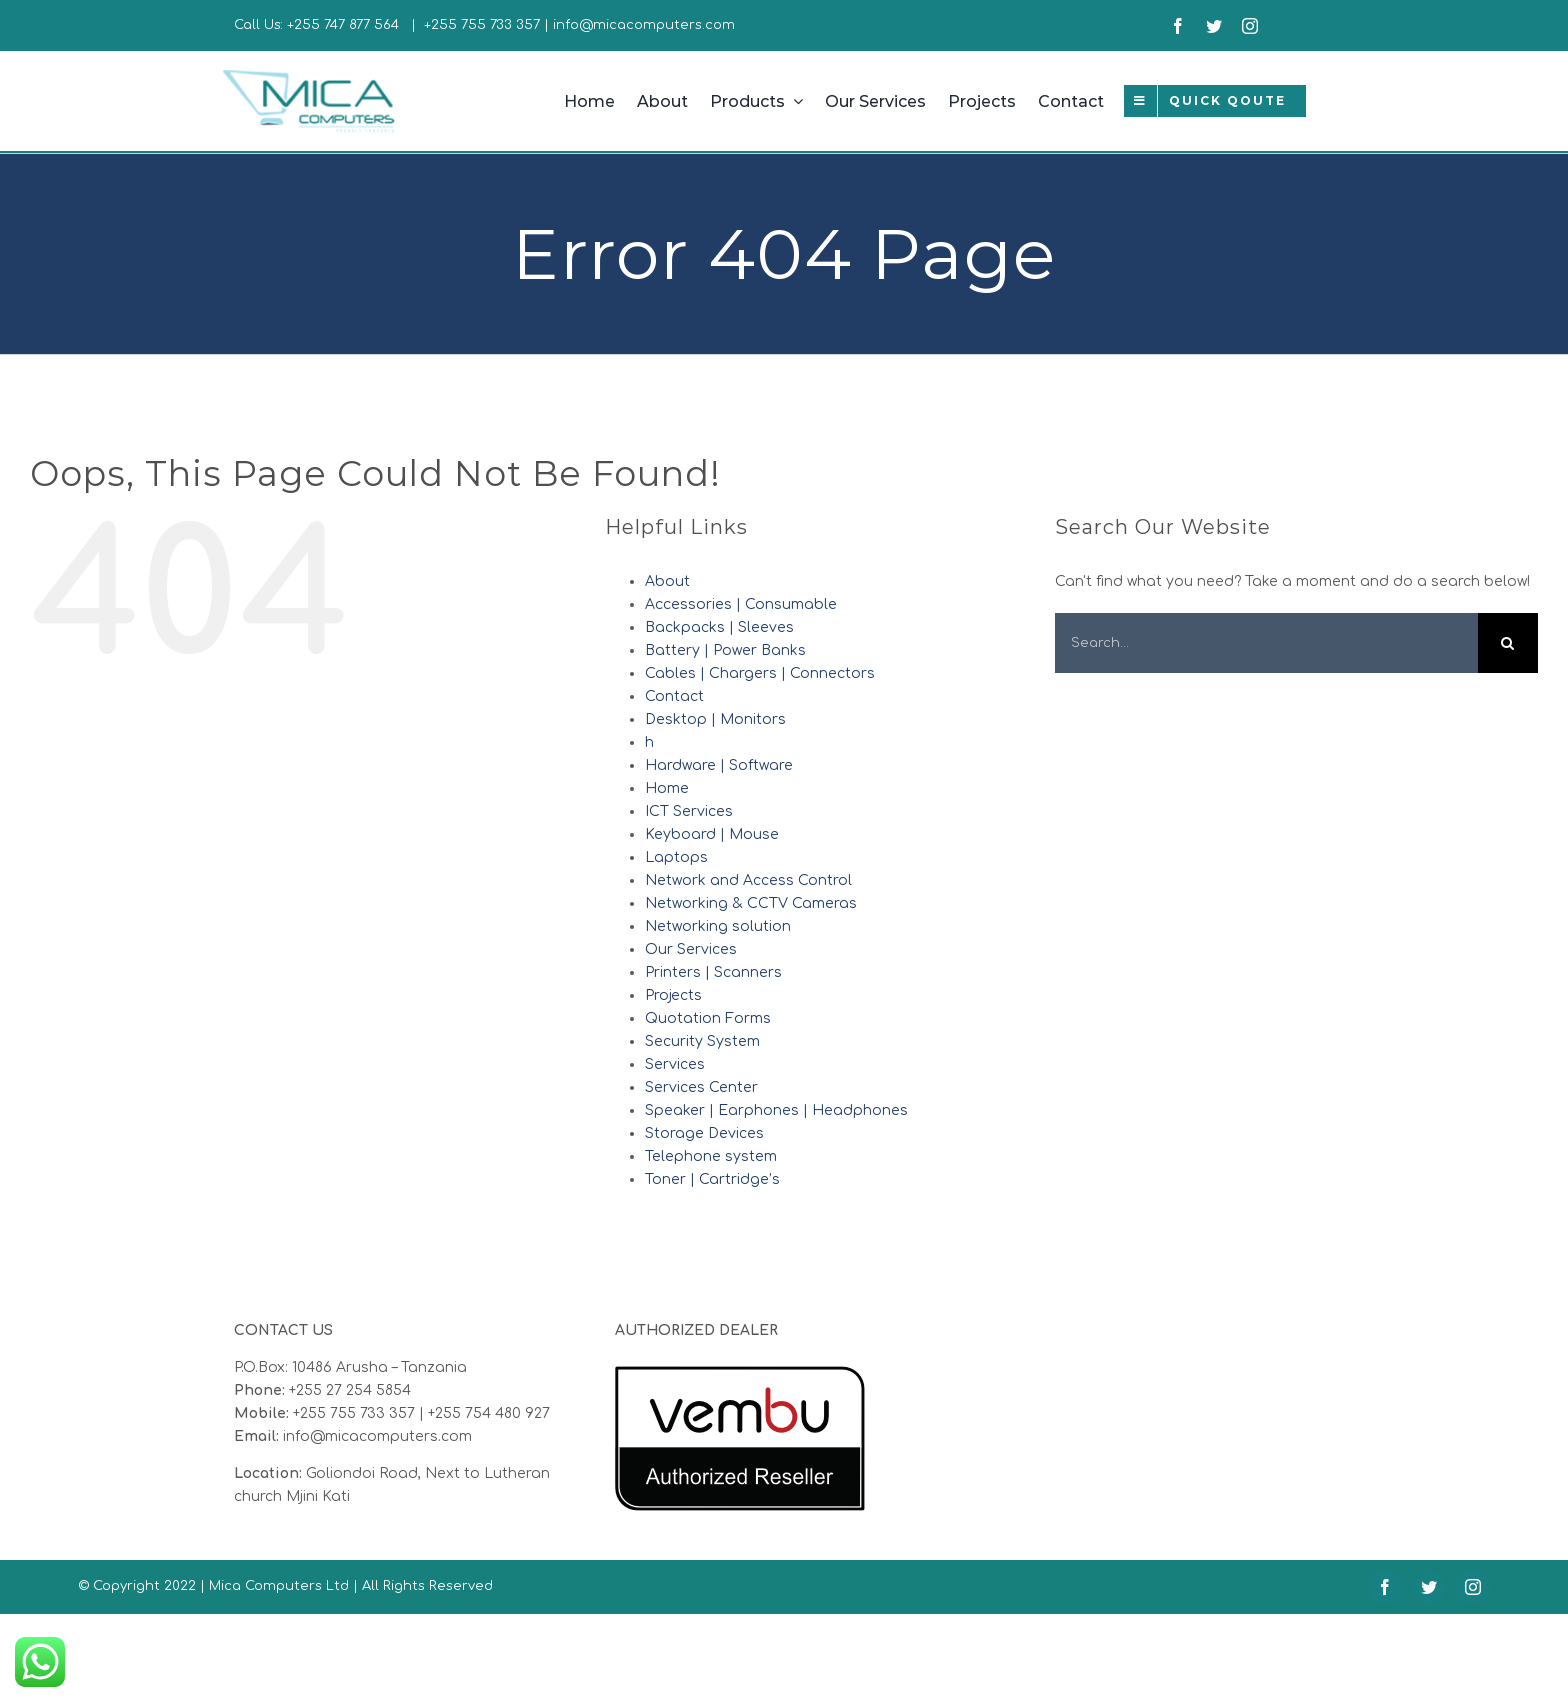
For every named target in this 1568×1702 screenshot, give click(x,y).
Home (667, 788)
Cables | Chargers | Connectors (760, 673)
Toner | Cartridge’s (712, 1179)
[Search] (1508, 643)
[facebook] (1178, 26)
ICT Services (689, 811)
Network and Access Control (748, 880)
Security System (702, 1041)
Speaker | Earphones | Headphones (776, 1110)
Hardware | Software (719, 765)
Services (675, 1064)
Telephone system (711, 1156)
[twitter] (1214, 26)
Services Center (701, 1087)
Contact (674, 696)
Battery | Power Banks (725, 650)
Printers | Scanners (713, 972)
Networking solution (718, 926)
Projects (673, 995)
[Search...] (1266, 643)
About (667, 581)
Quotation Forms (708, 1018)
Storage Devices (704, 1133)
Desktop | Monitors (715, 719)
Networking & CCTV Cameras (751, 903)
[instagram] (1250, 26)
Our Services (691, 949)
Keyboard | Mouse (712, 834)
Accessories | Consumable (741, 604)
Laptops (676, 857)
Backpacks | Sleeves (719, 627)
